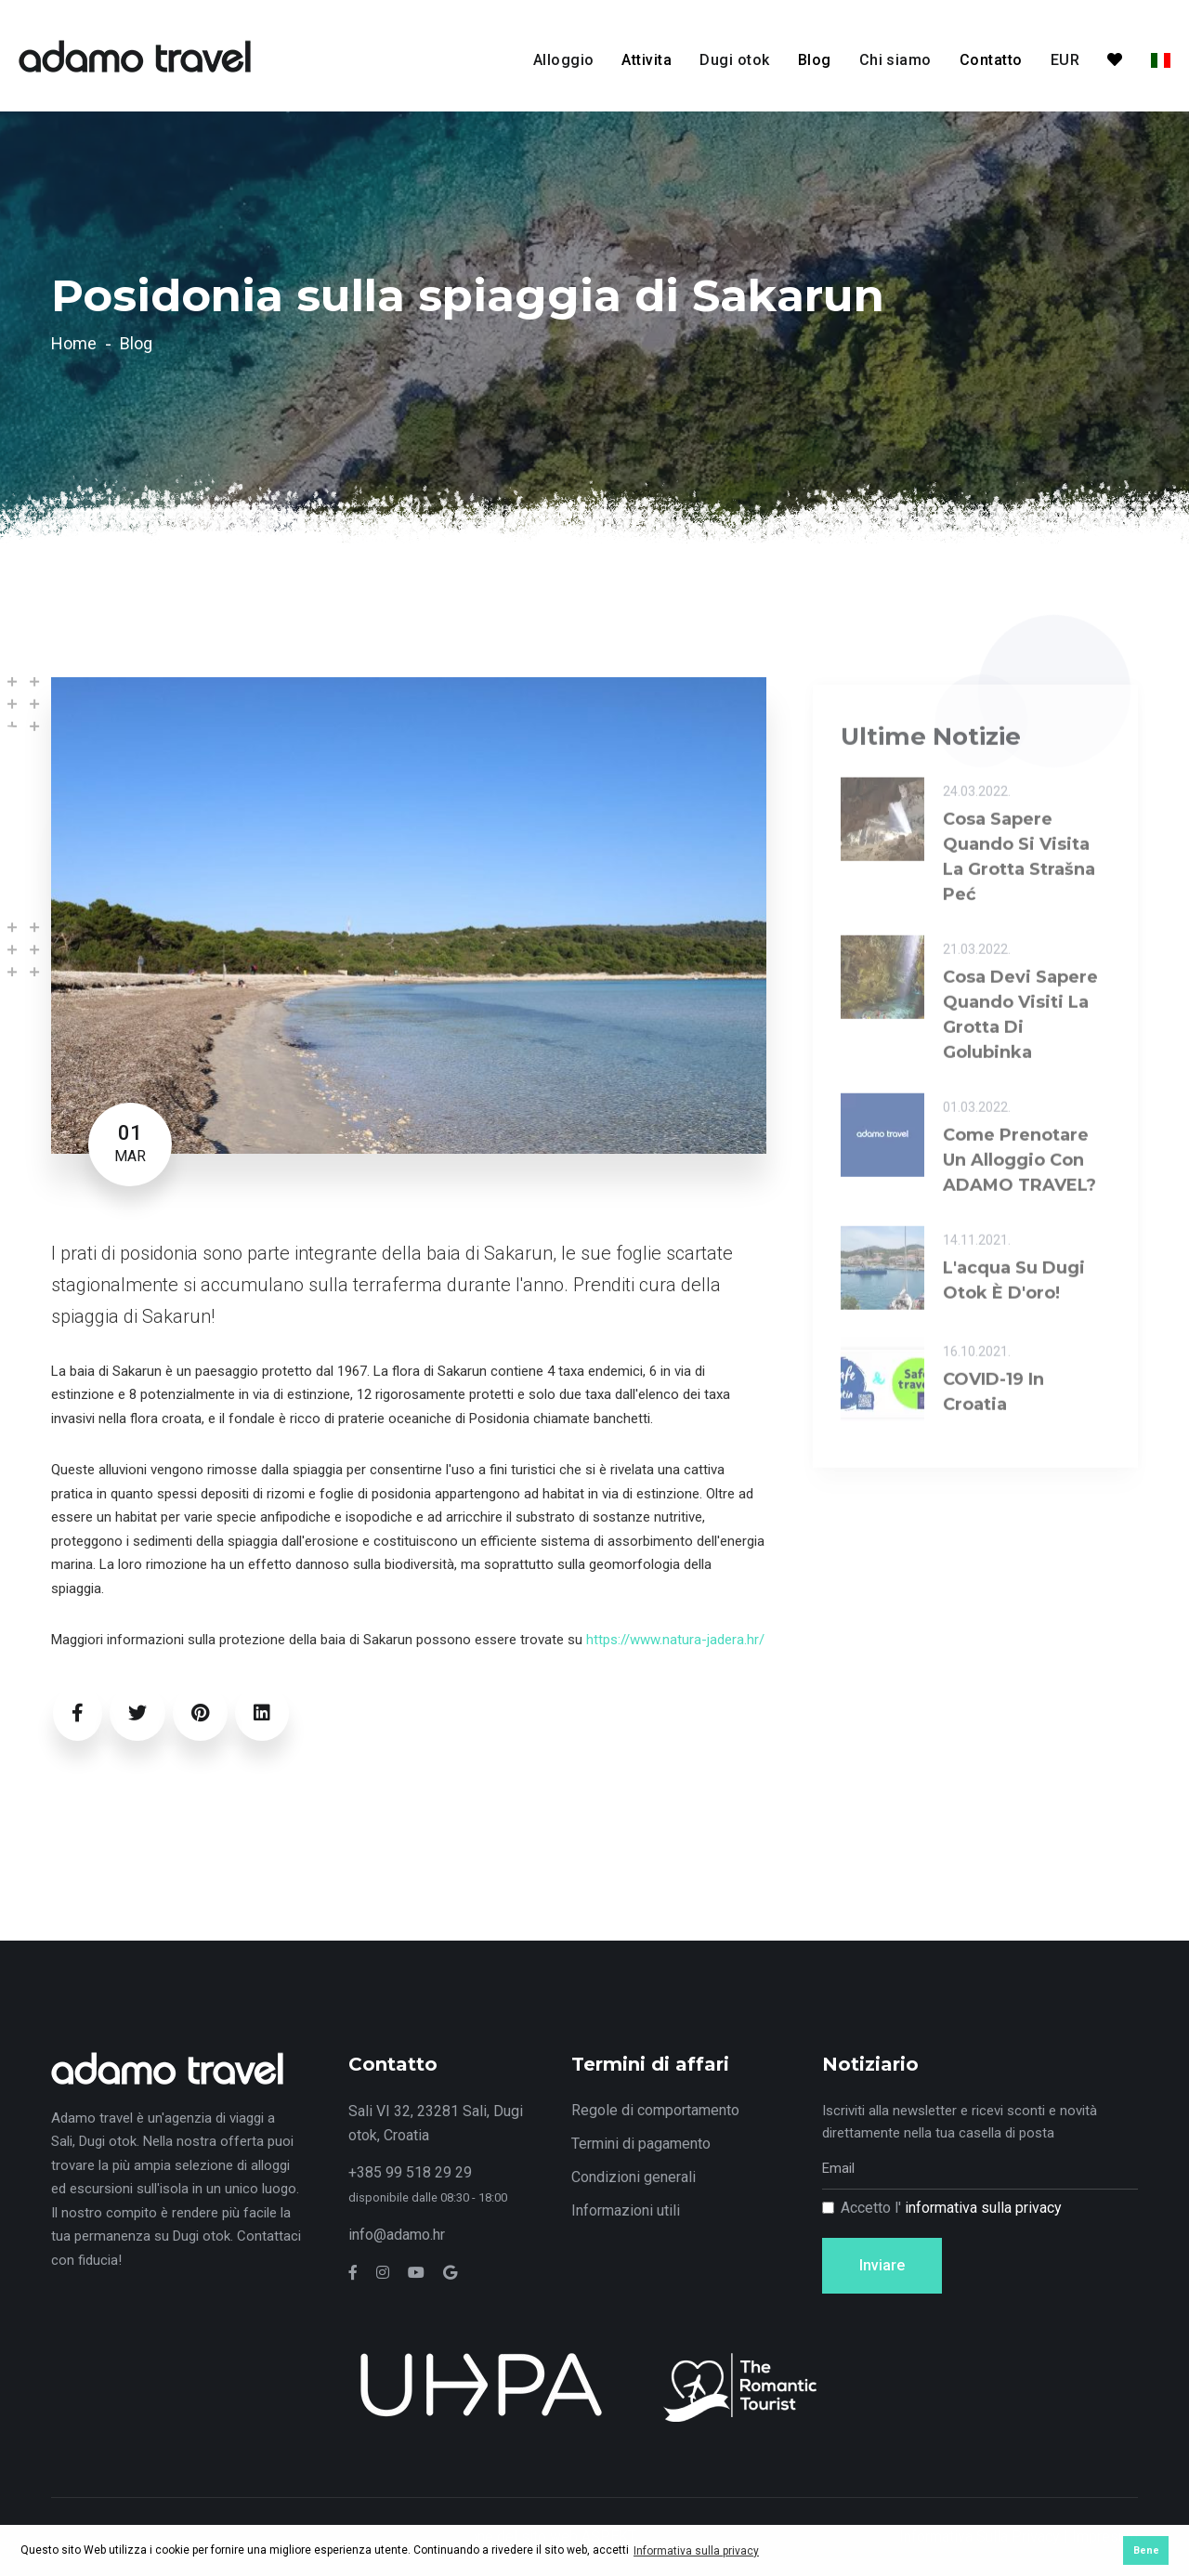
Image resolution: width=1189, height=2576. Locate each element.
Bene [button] (1146, 2550)
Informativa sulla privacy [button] (696, 2550)
